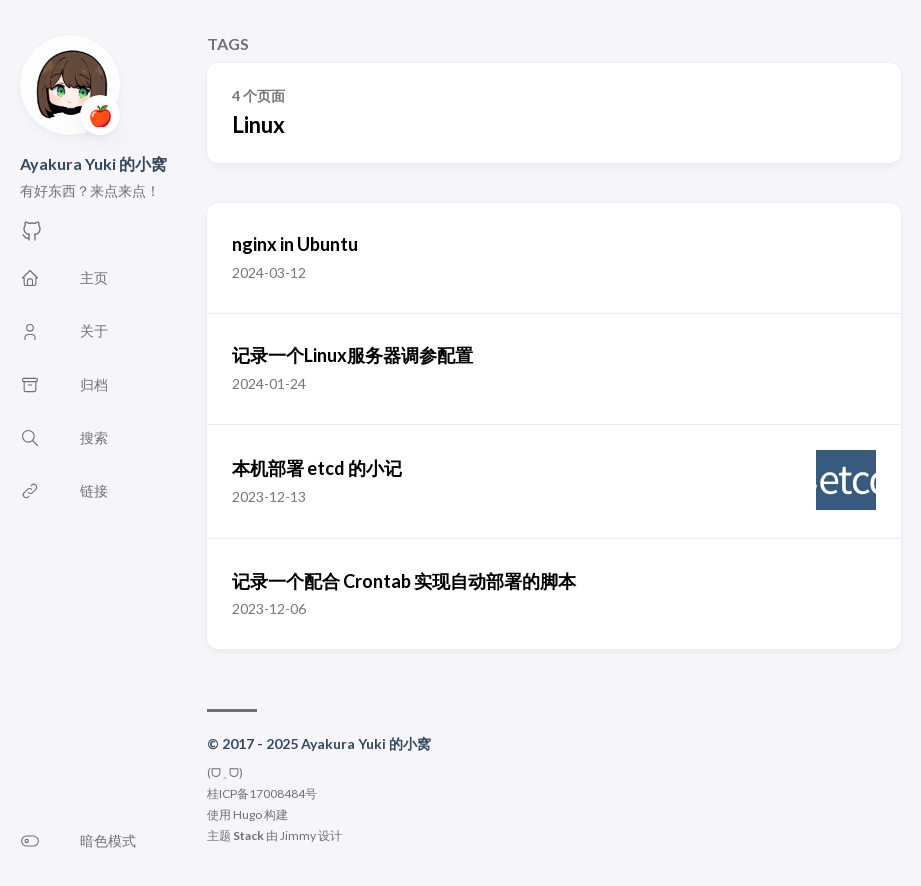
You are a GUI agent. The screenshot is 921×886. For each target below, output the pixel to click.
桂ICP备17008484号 (262, 793)
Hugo (247, 814)
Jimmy (298, 835)
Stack (248, 835)
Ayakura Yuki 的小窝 (93, 163)
